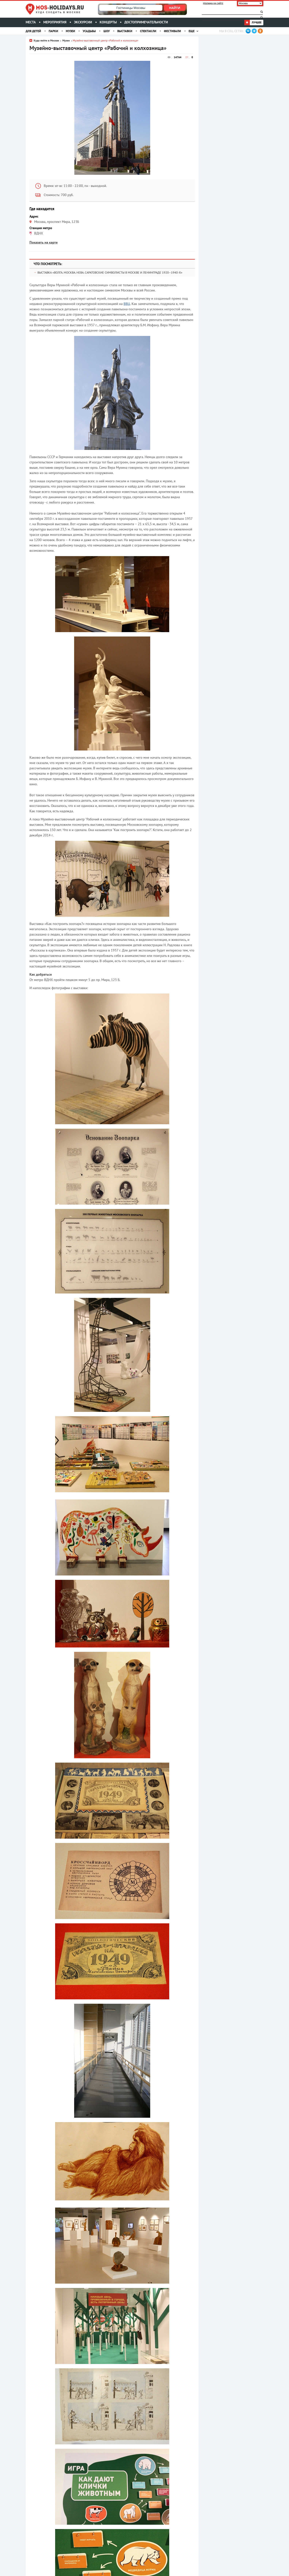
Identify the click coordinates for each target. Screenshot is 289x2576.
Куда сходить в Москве (58, 12)
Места (31, 22)
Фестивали (172, 31)
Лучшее (252, 22)
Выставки (124, 31)
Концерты (108, 22)
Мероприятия (54, 22)
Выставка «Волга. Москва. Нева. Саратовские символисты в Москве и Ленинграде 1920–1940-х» (109, 272)
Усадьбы (89, 31)
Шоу (106, 31)
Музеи (70, 31)
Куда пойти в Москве (46, 40)
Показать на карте (43, 242)
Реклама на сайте (213, 3)
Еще (192, 31)
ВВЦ (127, 304)
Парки (53, 31)
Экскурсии (83, 22)
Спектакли (148, 31)
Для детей (33, 31)
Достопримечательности (146, 22)
